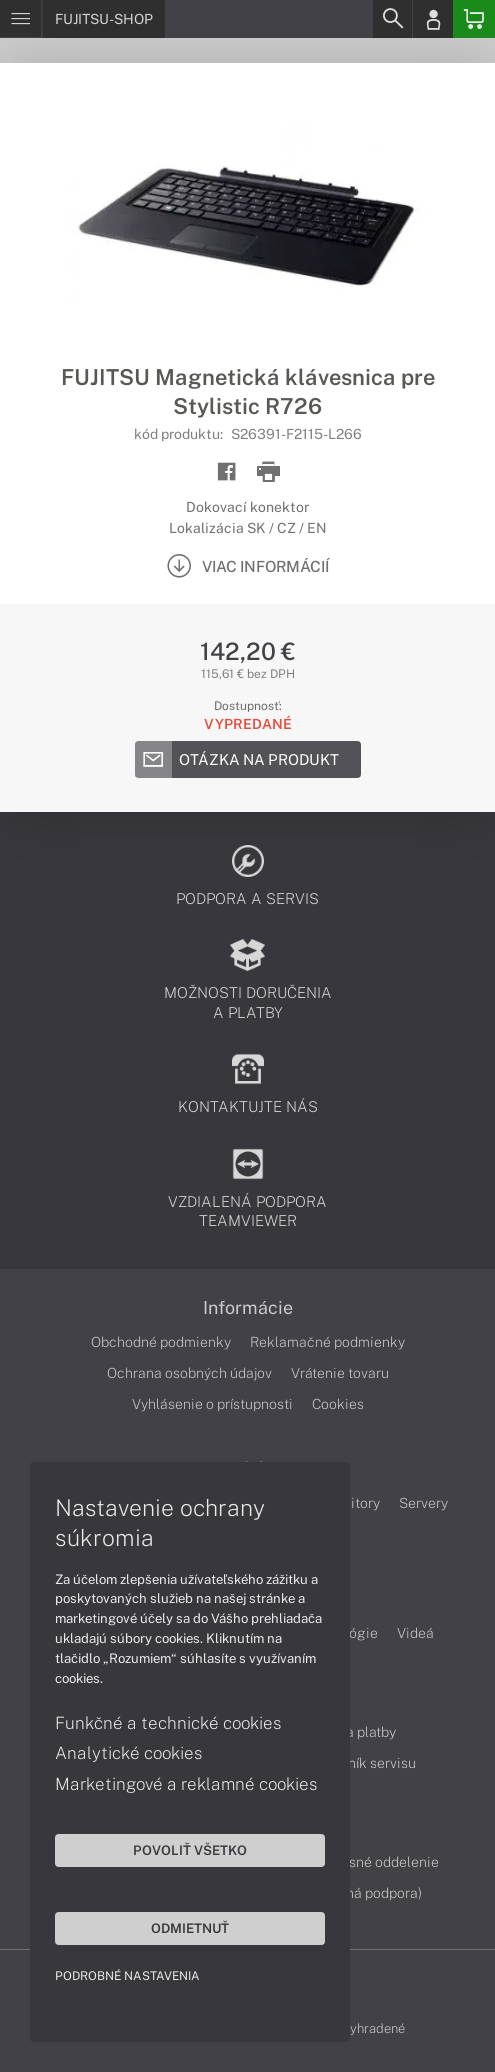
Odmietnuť (190, 1928)
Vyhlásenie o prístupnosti (212, 1404)
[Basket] (474, 19)
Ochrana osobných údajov (189, 1373)
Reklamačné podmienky (327, 1342)
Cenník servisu (369, 1763)
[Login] (433, 19)
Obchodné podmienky (161, 1342)
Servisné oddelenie (377, 1862)
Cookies (338, 1404)
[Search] (392, 19)
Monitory (351, 1503)
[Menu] (20, 19)
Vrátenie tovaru (340, 1373)
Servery (423, 1503)
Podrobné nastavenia (127, 1976)
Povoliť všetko (190, 1850)
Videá (415, 1633)
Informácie (248, 1308)
